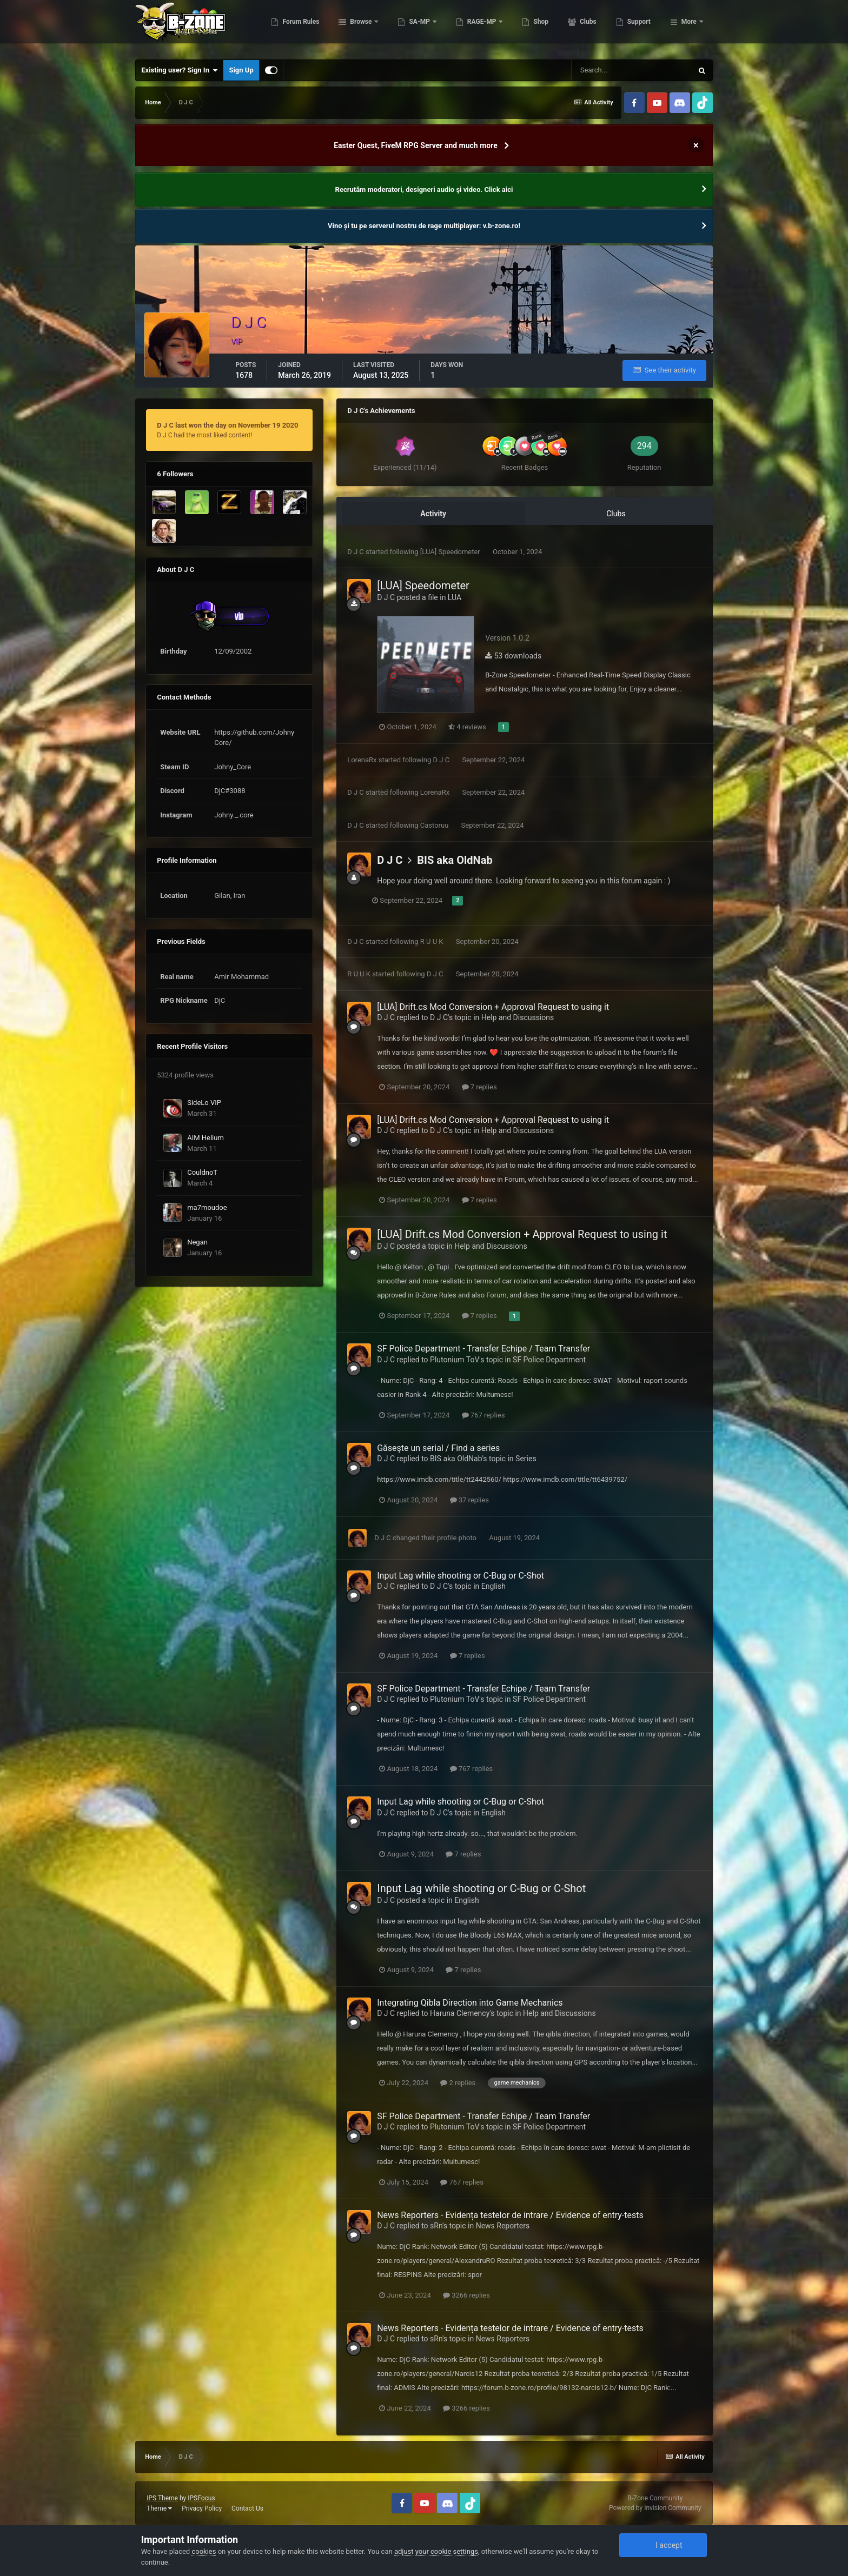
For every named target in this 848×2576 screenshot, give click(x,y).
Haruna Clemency (459, 2013)
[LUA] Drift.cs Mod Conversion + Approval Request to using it (493, 1007)
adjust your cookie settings (436, 2551)
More (689, 27)
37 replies (469, 1500)
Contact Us (247, 2508)
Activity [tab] (433, 513)
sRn (436, 2225)
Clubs (641, 27)
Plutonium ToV (454, 1359)
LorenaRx (361, 760)
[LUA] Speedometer (451, 552)
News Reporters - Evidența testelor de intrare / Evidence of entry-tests (510, 2215)
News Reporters (503, 2225)
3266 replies (466, 2295)
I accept (663, 2545)
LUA (454, 597)
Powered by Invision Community (655, 2508)
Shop (594, 27)
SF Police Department (549, 1359)
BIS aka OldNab (454, 860)
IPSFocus (201, 2498)
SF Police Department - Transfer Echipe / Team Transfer (483, 1348)
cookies (203, 2551)
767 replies (483, 1415)
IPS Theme (162, 2498)
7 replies (479, 1087)
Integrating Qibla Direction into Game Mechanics (469, 2003)
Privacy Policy (202, 2508)
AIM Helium (205, 1138)
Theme (159, 2508)
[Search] (632, 70)
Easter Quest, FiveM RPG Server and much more (416, 145)
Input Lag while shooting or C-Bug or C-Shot (460, 1575)
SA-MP (474, 27)
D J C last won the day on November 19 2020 (227, 425)
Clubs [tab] (615, 513)
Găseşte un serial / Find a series (438, 1448)
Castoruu (434, 825)
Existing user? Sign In (179, 70)
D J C (355, 552)
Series (525, 1458)
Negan (197, 1242)
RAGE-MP (536, 27)
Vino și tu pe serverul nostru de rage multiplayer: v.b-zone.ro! (424, 226)
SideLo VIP (204, 1103)
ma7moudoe (207, 1207)
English (493, 1586)
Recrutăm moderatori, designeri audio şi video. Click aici (424, 189)
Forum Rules (354, 27)
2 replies (457, 2083)
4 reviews (467, 727)
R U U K (431, 941)
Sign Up (241, 70)
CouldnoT (202, 1172)
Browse (415, 27)
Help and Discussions (517, 1017)
